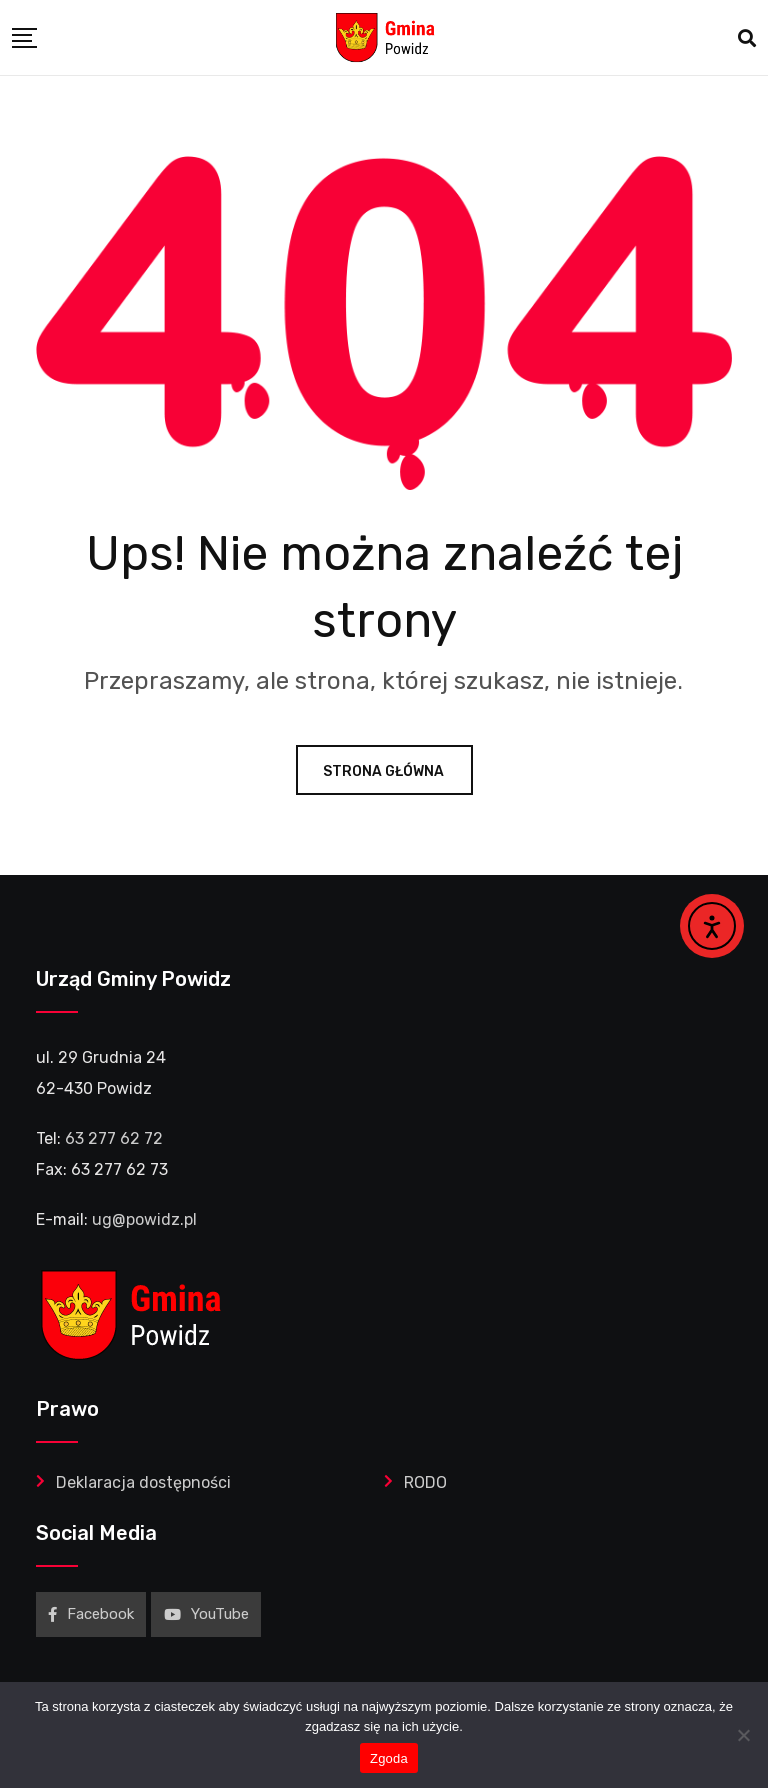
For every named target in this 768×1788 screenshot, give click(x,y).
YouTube (206, 1614)
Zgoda (389, 1758)
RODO (425, 1482)
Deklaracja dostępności (143, 1482)
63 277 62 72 (114, 1138)
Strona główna (384, 771)
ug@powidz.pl (144, 1219)
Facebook (91, 1614)
